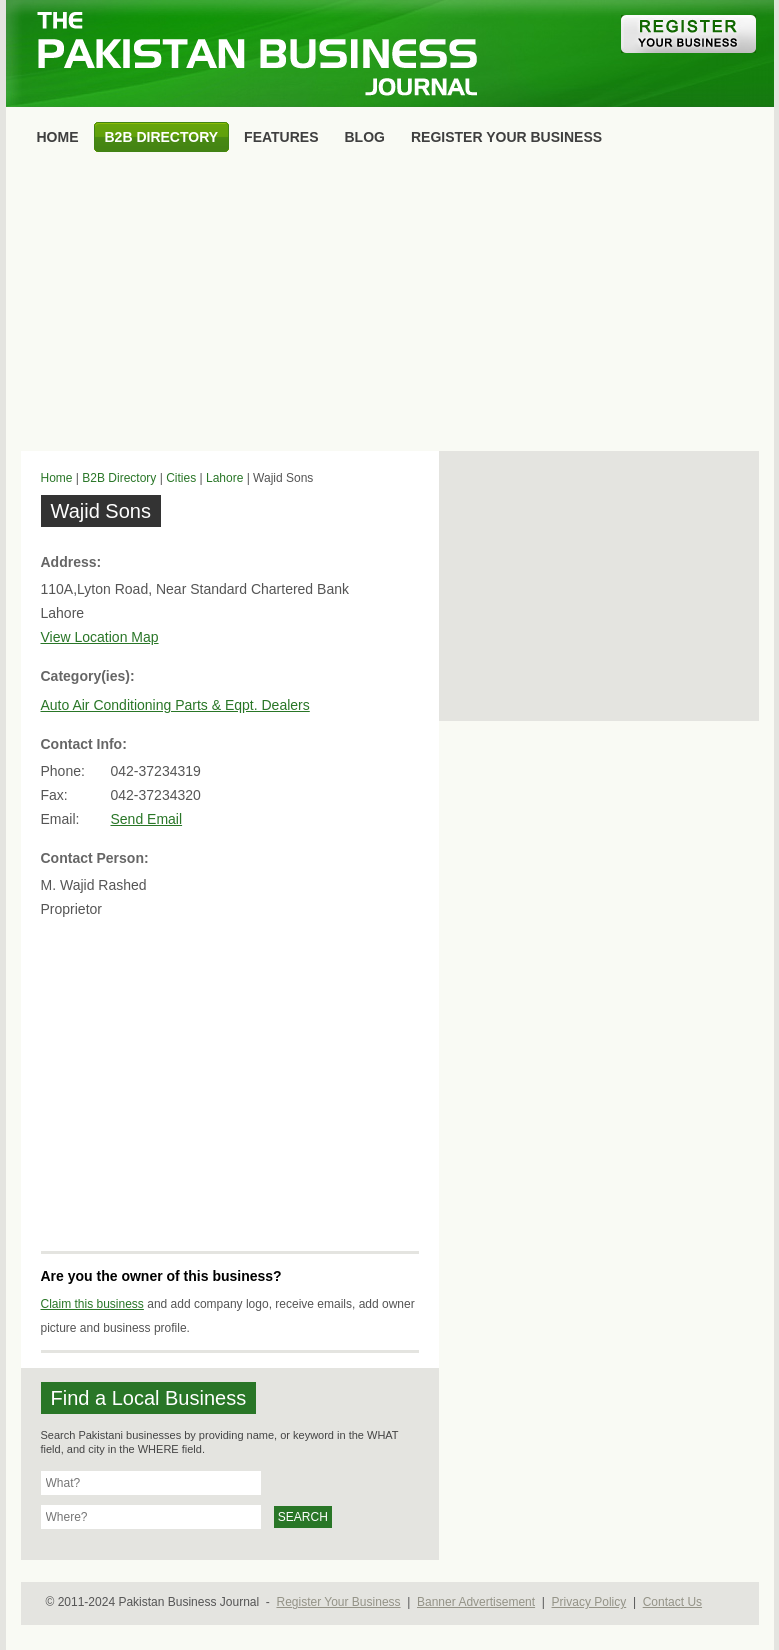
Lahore (224, 478)
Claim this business (92, 1304)
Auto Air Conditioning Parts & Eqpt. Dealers (175, 705)
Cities (181, 478)
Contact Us (672, 1602)
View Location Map (100, 637)
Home (57, 478)
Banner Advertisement (476, 1602)
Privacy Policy (589, 1602)
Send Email (147, 819)
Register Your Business (338, 1602)
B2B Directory (119, 478)
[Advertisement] (390, 306)
